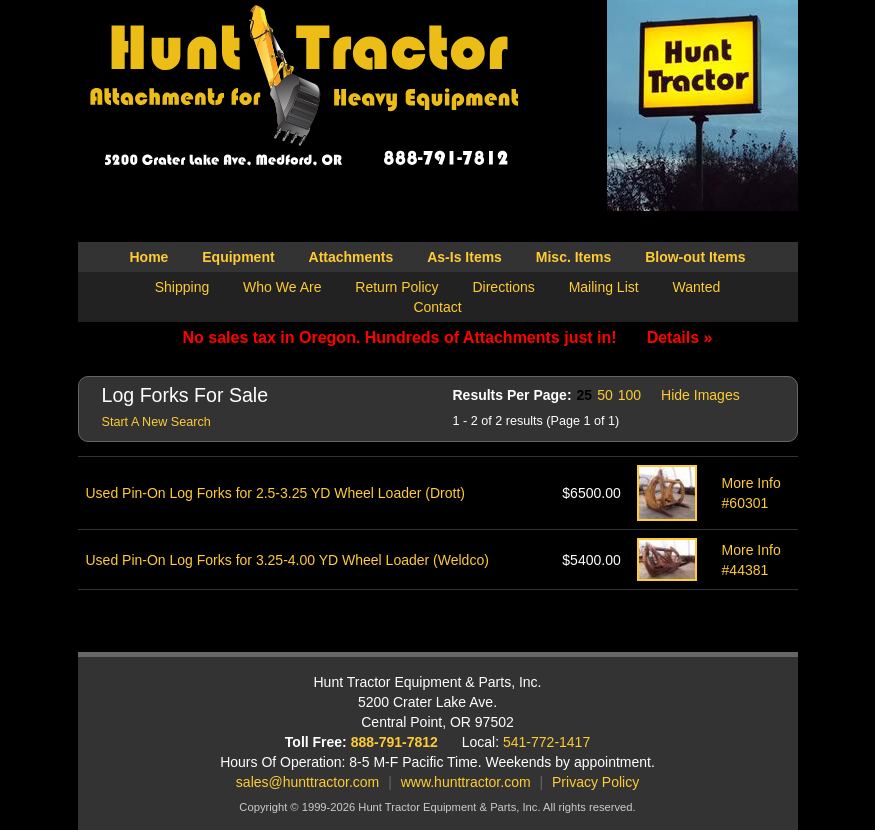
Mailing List (604, 287)
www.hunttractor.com (466, 782)
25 (585, 395)
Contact (437, 307)
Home (148, 257)
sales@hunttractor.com (307, 782)
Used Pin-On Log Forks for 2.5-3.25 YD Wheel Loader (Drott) (275, 493)
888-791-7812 (394, 742)
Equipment (238, 257)
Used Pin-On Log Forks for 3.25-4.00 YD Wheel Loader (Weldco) (287, 560)
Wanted (697, 287)
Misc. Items (573, 257)
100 (629, 395)
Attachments (351, 257)
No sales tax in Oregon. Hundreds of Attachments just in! (448, 337)
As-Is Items (464, 257)
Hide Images (700, 395)
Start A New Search (156, 422)
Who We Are (282, 287)
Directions (503, 287)
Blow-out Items (695, 257)
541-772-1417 (546, 742)
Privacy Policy (595, 782)
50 (605, 395)
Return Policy (396, 287)
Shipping (182, 287)
